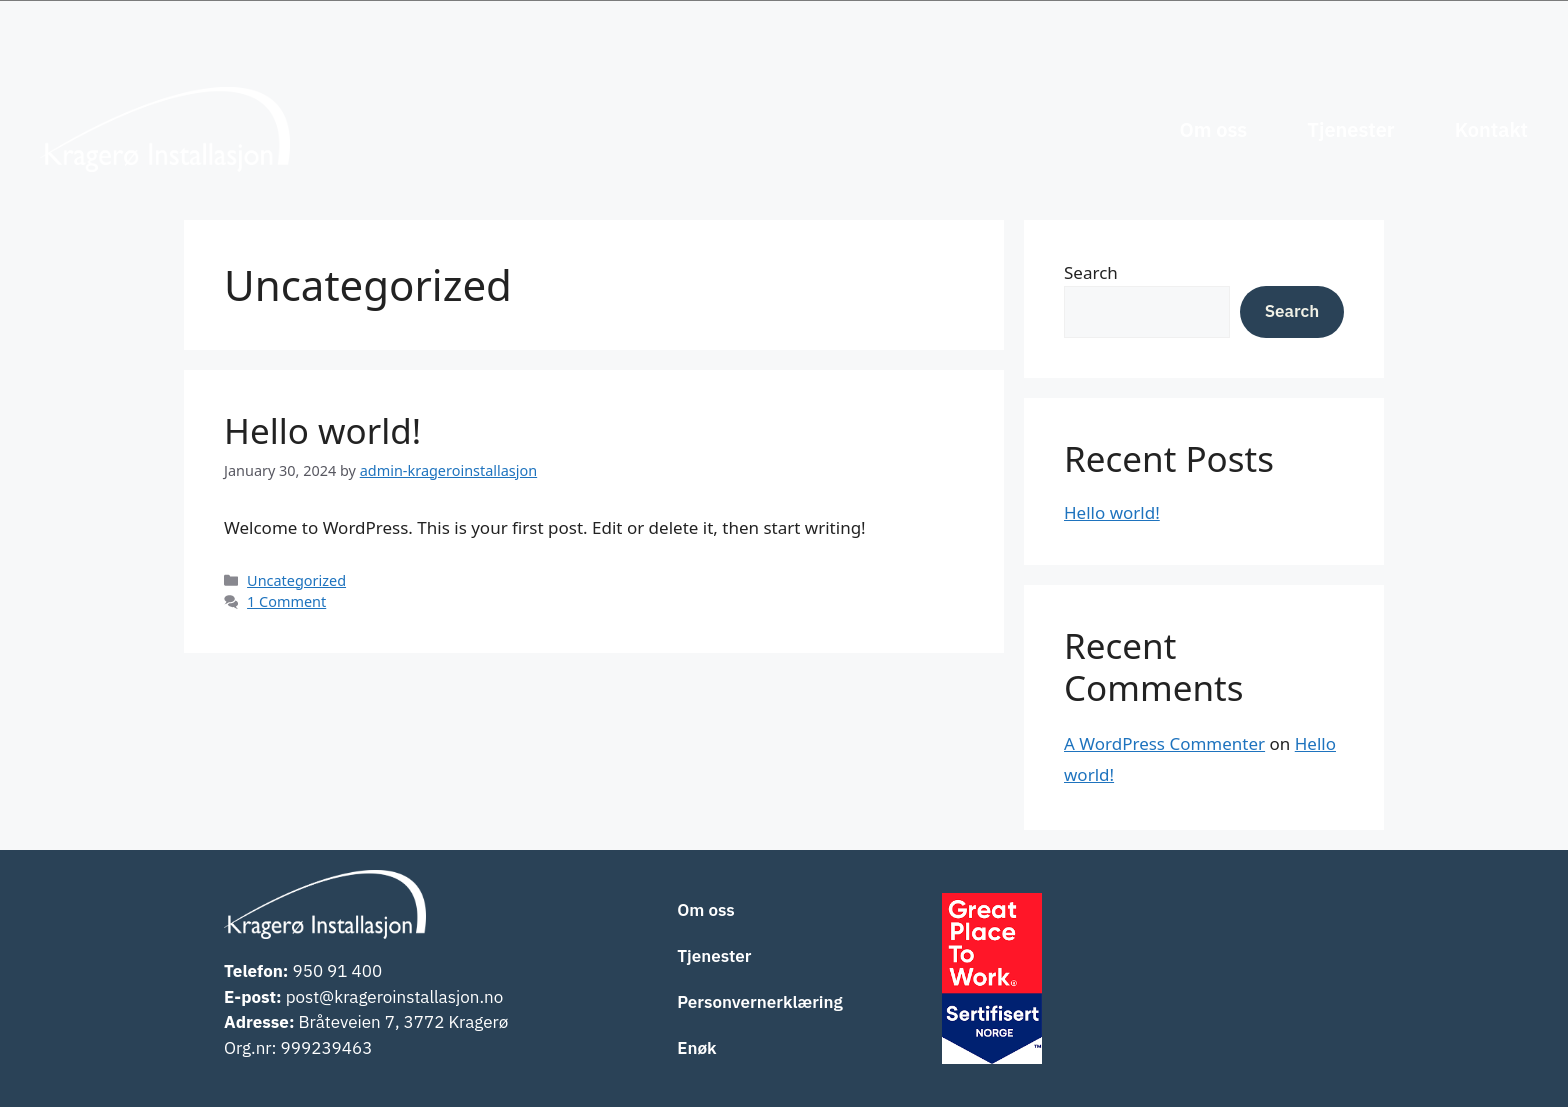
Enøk (696, 1048)
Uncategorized (296, 580)
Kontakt (1491, 129)
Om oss (1213, 129)
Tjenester (1350, 129)
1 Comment (286, 601)
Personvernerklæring (760, 1002)
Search (1091, 272)
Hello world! (322, 430)
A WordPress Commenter (1164, 743)
